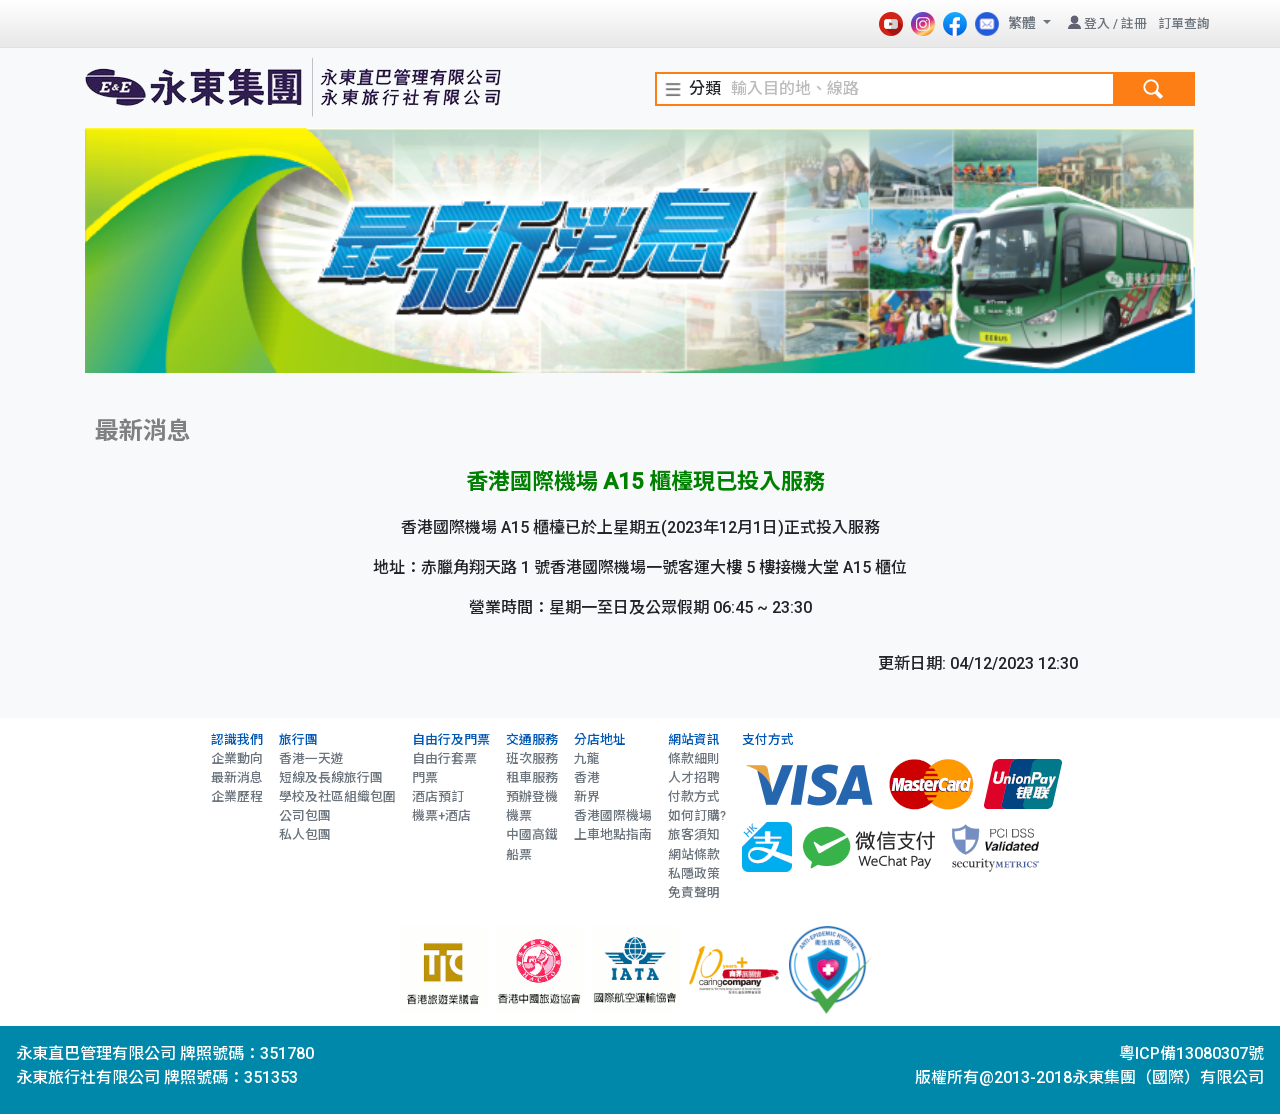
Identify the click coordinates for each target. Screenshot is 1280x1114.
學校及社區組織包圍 (337, 796)
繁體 (1023, 23)
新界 (587, 796)
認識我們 (237, 739)
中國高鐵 (532, 834)
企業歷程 (237, 796)
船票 (519, 854)
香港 (587, 777)
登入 (1097, 23)
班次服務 (532, 758)
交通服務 (532, 739)
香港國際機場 (613, 815)
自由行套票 (444, 758)
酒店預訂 (438, 796)
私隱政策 (694, 873)
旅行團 (298, 739)
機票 (519, 815)
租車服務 (532, 777)
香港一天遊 (311, 758)
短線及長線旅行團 (331, 777)
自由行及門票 (451, 739)
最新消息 (237, 777)
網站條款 (694, 854)
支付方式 (768, 739)
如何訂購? (697, 815)
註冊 (1134, 23)
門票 (425, 777)
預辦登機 (532, 796)
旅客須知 (694, 834)
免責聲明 (694, 892)
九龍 (587, 758)
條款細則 (694, 758)
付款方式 (694, 796)
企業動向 (237, 758)
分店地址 (600, 739)
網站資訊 (694, 739)
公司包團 (305, 815)
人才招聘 (694, 777)
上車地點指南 (613, 834)
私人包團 (305, 834)
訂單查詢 (1184, 23)
